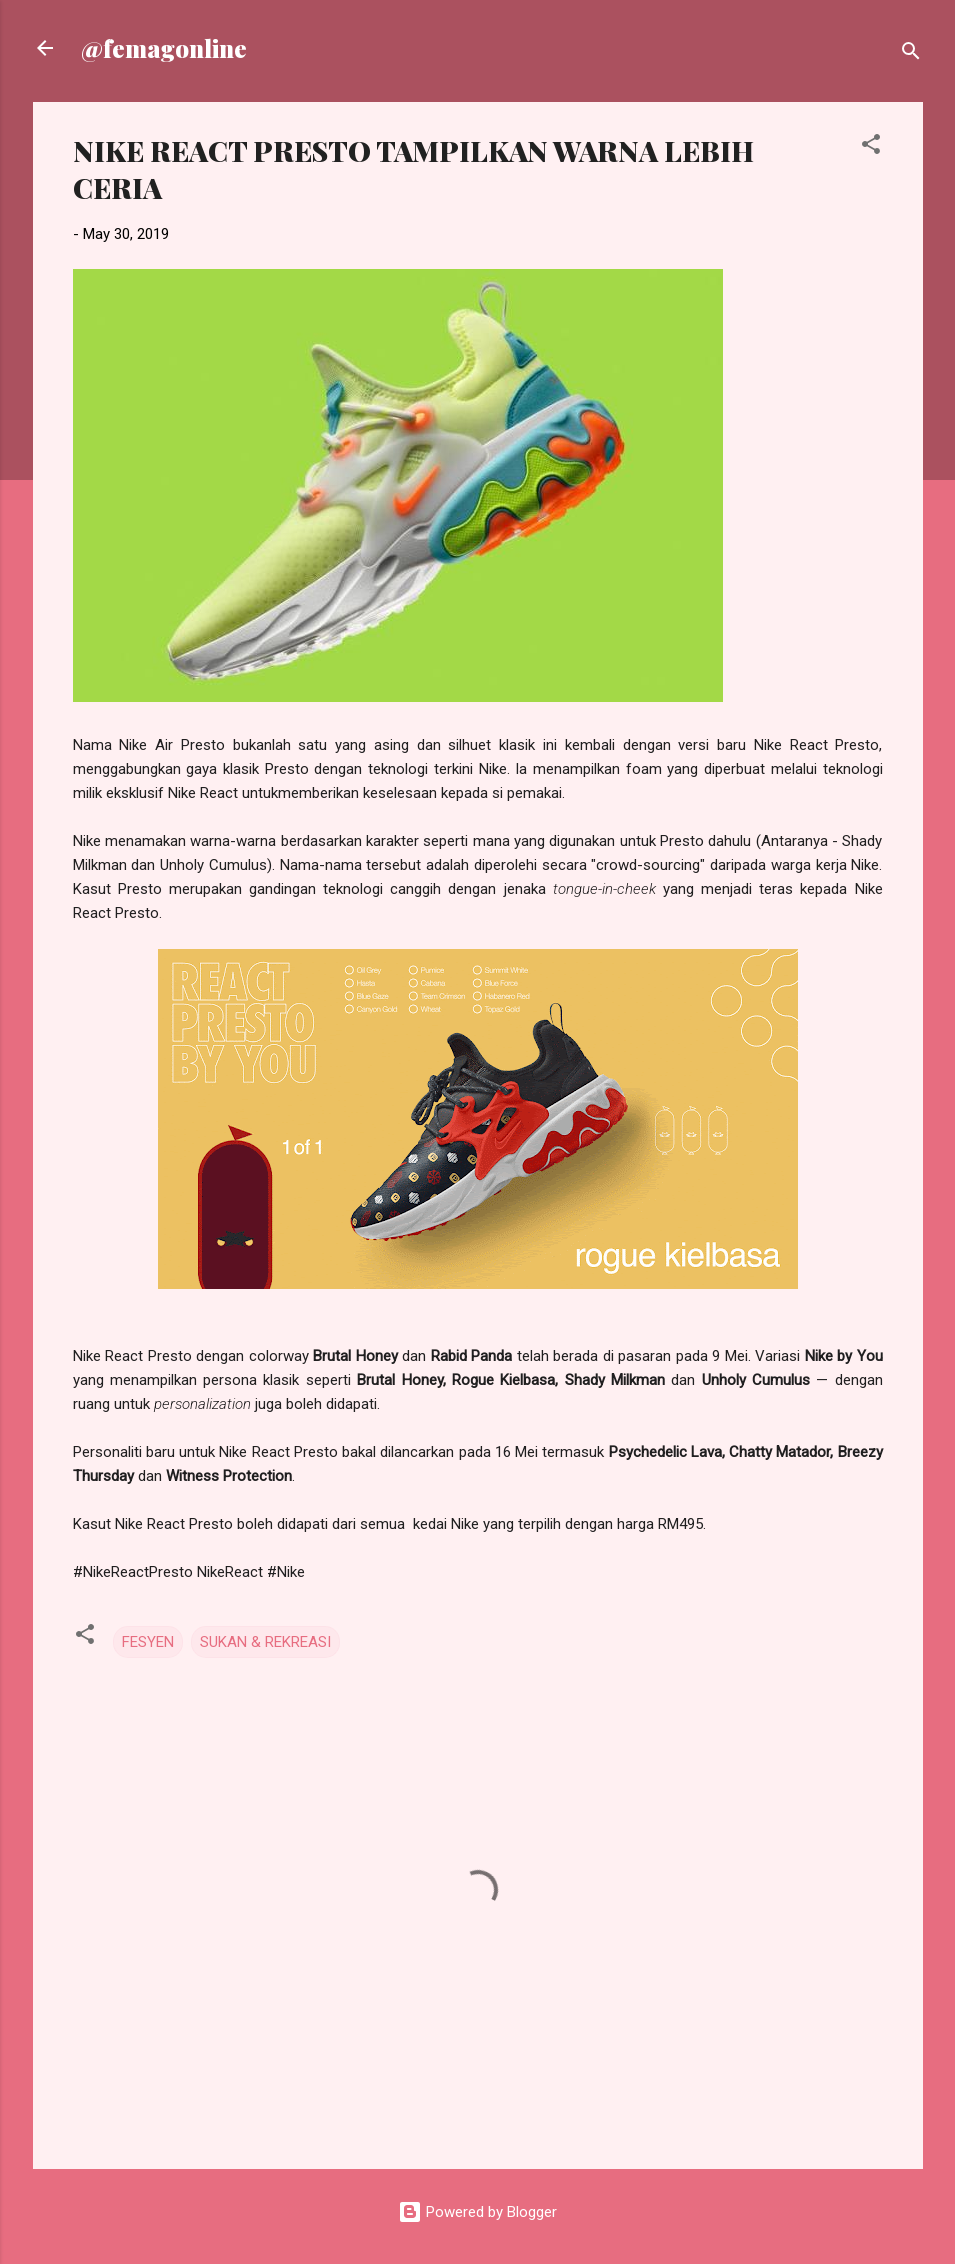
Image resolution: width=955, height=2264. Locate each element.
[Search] (911, 54)
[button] (871, 147)
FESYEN (148, 1642)
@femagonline (164, 48)
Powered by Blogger (477, 2212)
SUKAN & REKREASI (265, 1642)
